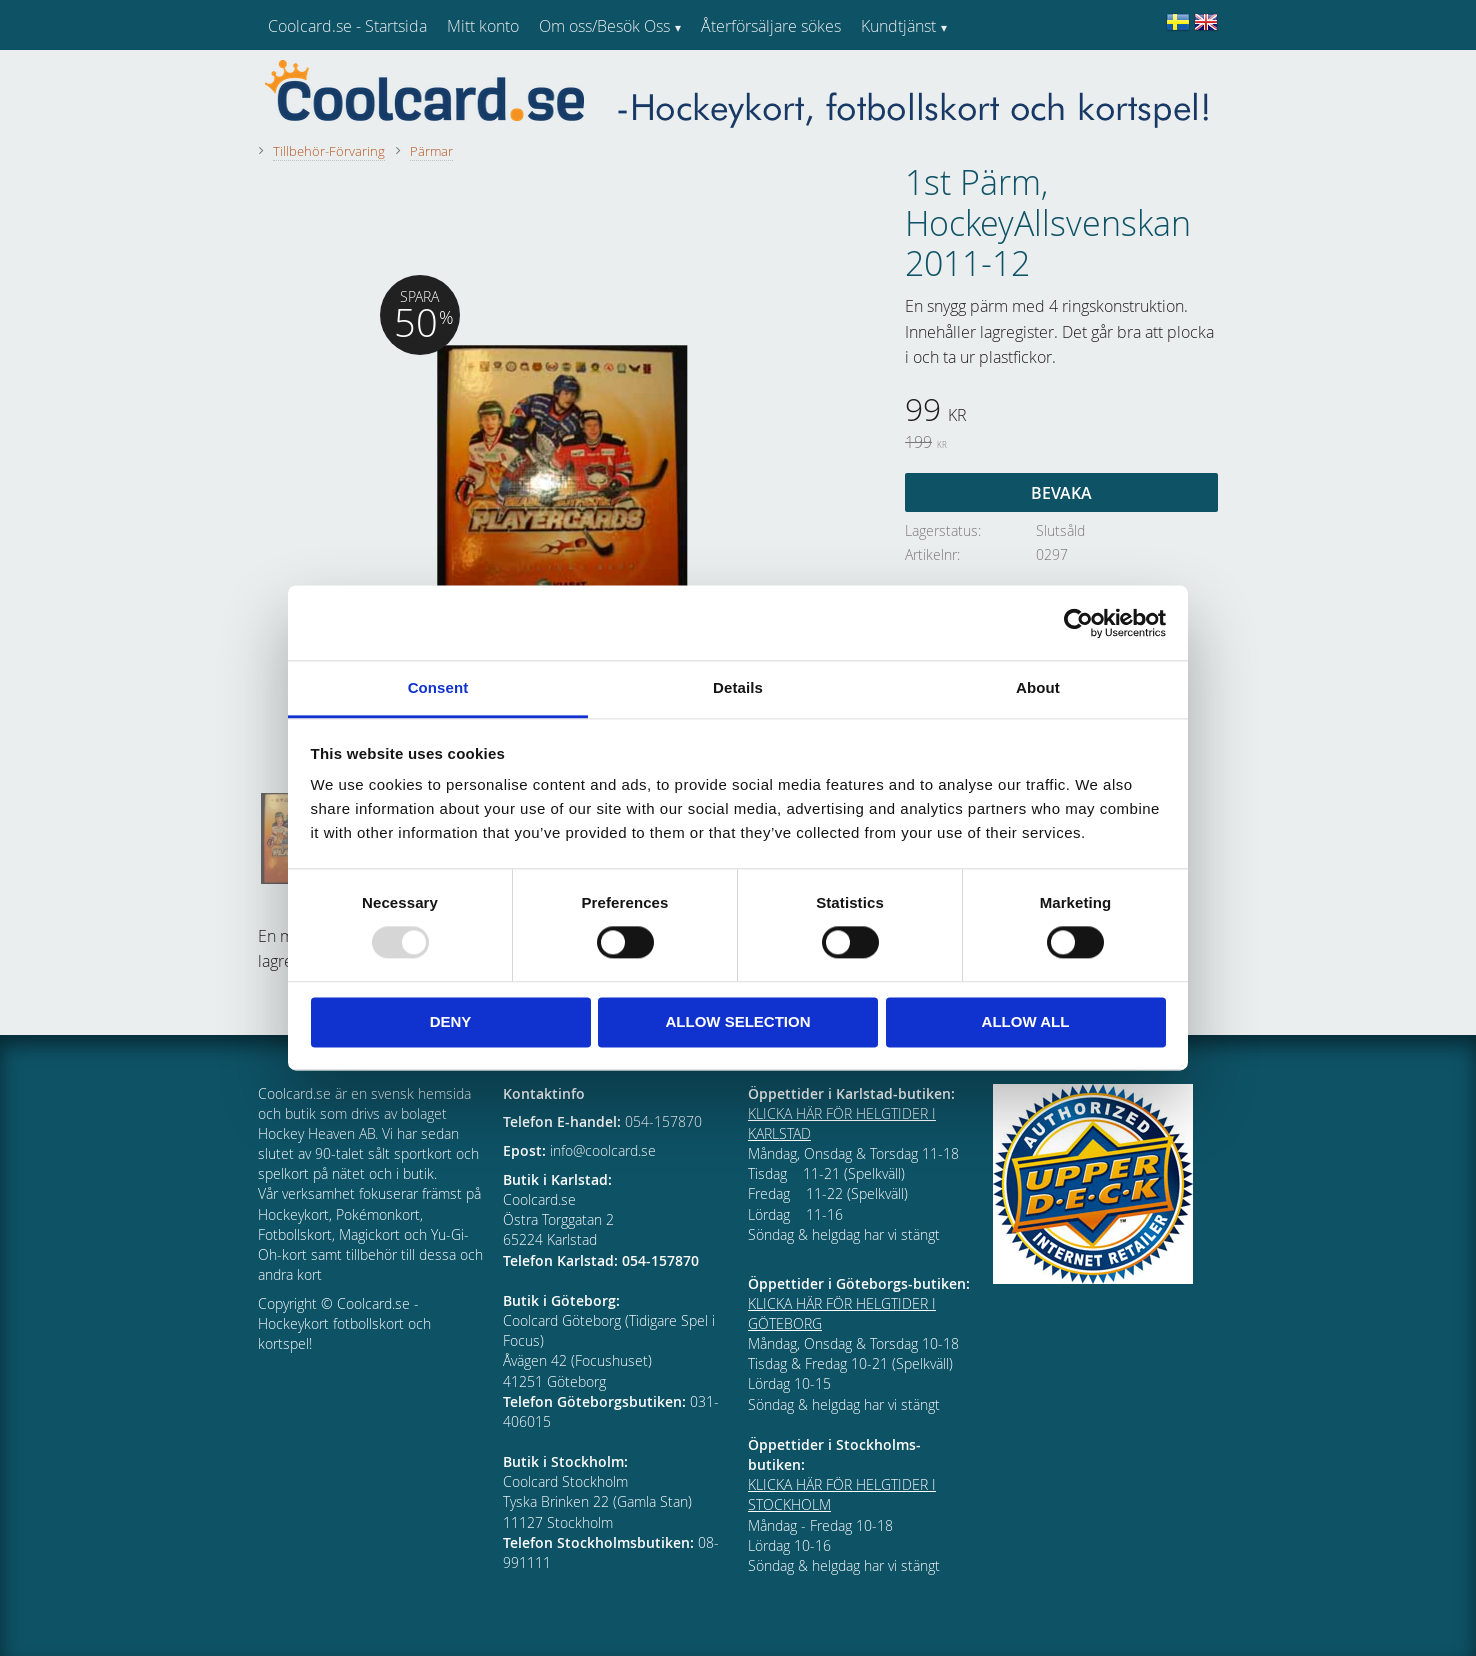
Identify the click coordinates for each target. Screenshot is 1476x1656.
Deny (451, 1021)
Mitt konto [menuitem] (483, 26)
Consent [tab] (438, 687)
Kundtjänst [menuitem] (898, 26)
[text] (1061, 412)
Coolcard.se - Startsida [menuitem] (347, 26)
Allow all (1026, 1021)
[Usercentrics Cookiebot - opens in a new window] (1078, 623)
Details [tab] (738, 687)
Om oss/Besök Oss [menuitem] (604, 26)
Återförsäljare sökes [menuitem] (771, 26)
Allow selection (738, 1021)
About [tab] (1038, 687)
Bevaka (1061, 493)
